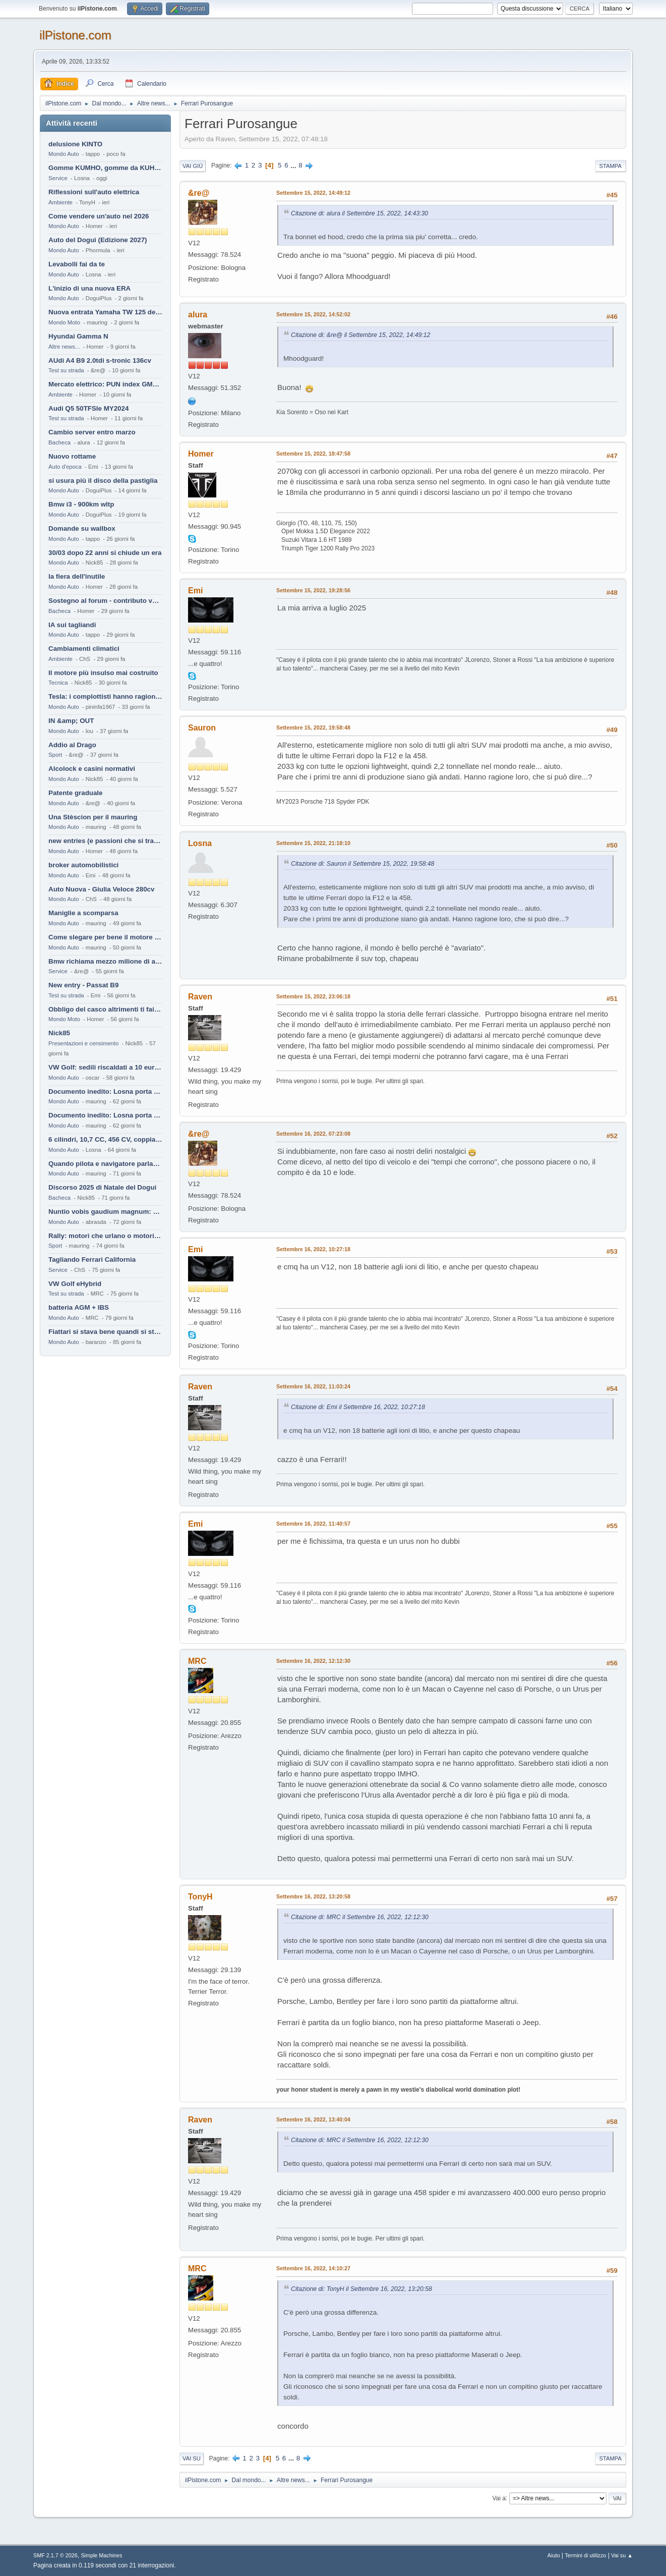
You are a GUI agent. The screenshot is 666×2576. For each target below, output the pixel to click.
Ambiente (60, 202)
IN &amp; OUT (71, 720)
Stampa (610, 166)
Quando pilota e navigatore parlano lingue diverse (105, 1163)
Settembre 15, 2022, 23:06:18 (313, 996)
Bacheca (59, 442)
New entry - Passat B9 (83, 985)
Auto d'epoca (65, 467)
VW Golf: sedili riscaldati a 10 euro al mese (105, 1067)
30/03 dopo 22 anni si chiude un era (104, 552)
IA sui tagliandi (72, 625)
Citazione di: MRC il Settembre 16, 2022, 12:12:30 (360, 1917)
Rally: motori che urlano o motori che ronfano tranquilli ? (105, 1236)
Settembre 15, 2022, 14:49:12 (313, 193)
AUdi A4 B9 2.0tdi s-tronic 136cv (99, 360)
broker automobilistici (83, 865)
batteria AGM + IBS (78, 1307)
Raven (200, 996)
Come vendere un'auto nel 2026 (98, 216)
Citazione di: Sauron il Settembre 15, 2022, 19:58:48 (362, 863)
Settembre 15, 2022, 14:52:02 (313, 314)
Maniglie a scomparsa (83, 913)
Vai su (192, 2458)
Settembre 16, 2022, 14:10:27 (313, 2268)
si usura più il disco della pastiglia (102, 480)
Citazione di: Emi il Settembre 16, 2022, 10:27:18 (358, 1407)
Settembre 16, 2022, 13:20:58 (313, 1896)
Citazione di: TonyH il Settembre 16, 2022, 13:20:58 (361, 2288)
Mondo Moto (64, 322)
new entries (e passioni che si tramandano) (105, 841)
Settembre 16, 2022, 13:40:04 (313, 2119)
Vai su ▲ (622, 2555)
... (294, 165)
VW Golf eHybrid (74, 1283)
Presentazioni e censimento (83, 1043)
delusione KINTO (75, 144)
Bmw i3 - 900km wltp (81, 504)
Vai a (498, 2497)
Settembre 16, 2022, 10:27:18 (313, 1249)
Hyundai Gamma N (78, 336)
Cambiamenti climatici (83, 648)
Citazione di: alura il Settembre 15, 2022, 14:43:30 (359, 213)
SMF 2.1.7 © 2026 (55, 2555)
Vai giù (193, 166)
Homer (201, 454)
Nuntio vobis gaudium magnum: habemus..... (105, 1211)
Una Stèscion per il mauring (92, 817)
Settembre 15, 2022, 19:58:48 (313, 727)
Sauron (202, 727)
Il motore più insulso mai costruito (103, 673)
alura (197, 314)
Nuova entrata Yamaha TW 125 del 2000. (105, 312)
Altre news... (64, 347)
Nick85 (59, 1033)
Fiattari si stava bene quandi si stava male (105, 1331)
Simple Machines (101, 2555)
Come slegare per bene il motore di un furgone (105, 937)
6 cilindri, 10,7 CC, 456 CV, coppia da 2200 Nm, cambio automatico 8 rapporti (105, 1139)
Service (58, 178)
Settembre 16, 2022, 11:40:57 (313, 1524)
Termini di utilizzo (585, 2555)
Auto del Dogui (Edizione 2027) (97, 240)
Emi (195, 590)
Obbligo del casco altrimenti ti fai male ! (105, 1009)
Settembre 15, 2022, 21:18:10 (313, 843)
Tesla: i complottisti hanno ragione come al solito (105, 696)
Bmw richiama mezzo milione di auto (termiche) (105, 961)
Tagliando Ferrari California (92, 1259)
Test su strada (66, 370)
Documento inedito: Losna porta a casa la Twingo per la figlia (105, 1091)
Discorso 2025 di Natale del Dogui (102, 1187)
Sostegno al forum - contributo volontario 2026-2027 (105, 600)
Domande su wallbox (81, 528)
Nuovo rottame (72, 456)
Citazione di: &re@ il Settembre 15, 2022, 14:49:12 (360, 335)
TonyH (200, 1896)
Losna (200, 843)
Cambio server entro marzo (92, 432)
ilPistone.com (75, 35)
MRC (197, 1661)
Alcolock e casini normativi (91, 768)
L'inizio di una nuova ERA (89, 288)
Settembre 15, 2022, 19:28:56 (313, 590)
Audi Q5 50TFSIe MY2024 (88, 408)
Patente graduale (75, 793)
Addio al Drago (72, 745)
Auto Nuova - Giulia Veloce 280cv (101, 889)
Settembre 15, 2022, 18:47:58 (313, 454)
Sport (55, 755)
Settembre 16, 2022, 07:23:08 (313, 1134)
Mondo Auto (63, 154)
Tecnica (58, 683)
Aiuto (554, 2555)
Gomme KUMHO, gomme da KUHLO (105, 168)
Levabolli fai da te (76, 264)
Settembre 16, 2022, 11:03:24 (313, 1386)
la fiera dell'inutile (76, 576)
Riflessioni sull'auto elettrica (93, 192)
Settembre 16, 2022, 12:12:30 (313, 1661)
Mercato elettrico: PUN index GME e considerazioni (105, 384)
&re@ (198, 193)
